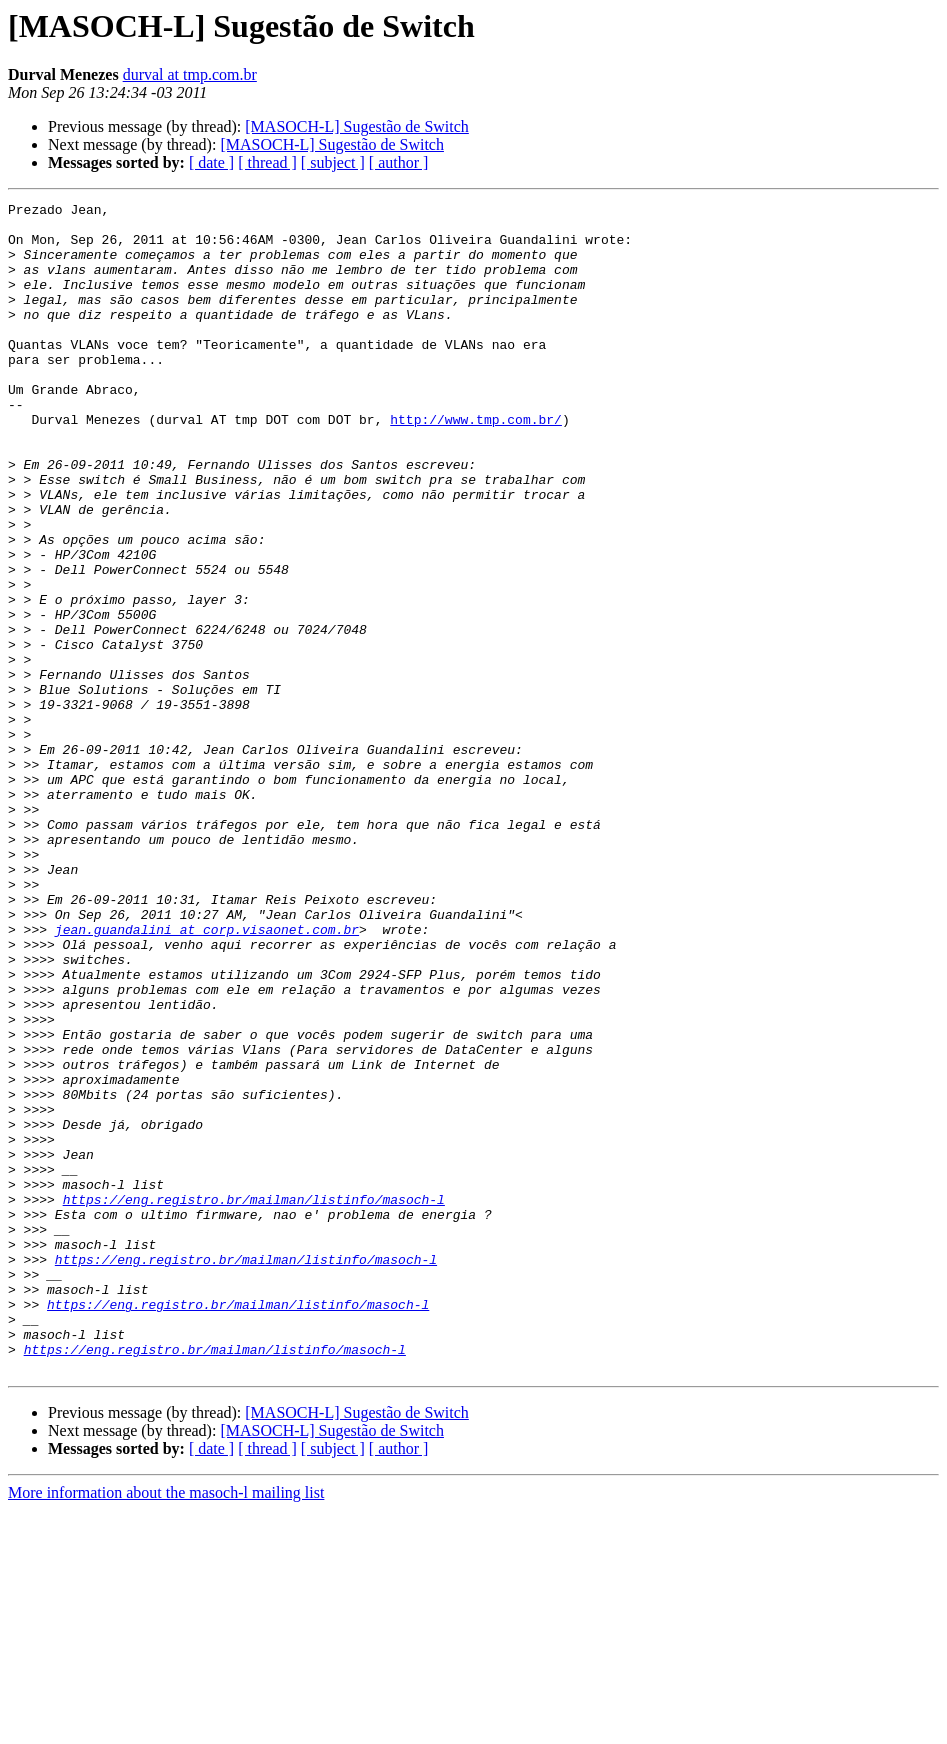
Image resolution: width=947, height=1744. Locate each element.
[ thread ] (267, 162)
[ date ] (211, 162)
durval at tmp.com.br (190, 74)
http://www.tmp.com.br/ (476, 464)
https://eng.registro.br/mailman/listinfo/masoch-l (254, 1400)
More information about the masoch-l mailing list (166, 1726)
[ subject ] (333, 162)
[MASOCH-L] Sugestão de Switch (357, 126)
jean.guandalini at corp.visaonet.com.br (207, 1076)
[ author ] (399, 162)
